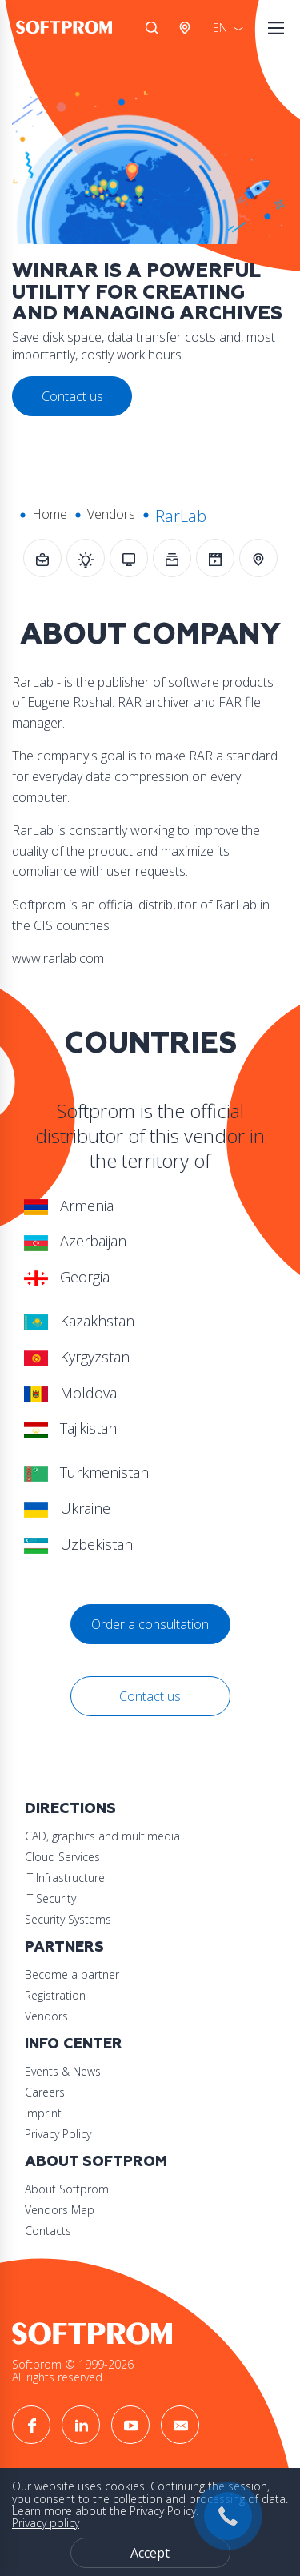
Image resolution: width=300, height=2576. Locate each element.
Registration (55, 1995)
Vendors (111, 514)
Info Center (73, 2044)
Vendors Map (59, 2209)
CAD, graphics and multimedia (102, 1836)
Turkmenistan (86, 1472)
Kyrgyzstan (77, 1356)
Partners (64, 1947)
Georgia (67, 1276)
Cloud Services (62, 1856)
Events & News (63, 2071)
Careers (45, 2092)
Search (152, 28)
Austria (188, 28)
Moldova (70, 1392)
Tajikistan (70, 1428)
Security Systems (68, 1919)
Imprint (43, 2113)
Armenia (69, 1205)
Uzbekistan (78, 1544)
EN (220, 27)
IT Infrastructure (65, 1877)
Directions (70, 1809)
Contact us (150, 1696)
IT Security (50, 1898)
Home (49, 514)
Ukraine (67, 1508)
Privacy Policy (58, 2133)
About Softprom (96, 2162)
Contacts (48, 2230)
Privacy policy (45, 2522)
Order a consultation (150, 1624)
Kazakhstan (79, 1320)
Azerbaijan (75, 1240)
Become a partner (72, 1974)
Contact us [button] (72, 396)
